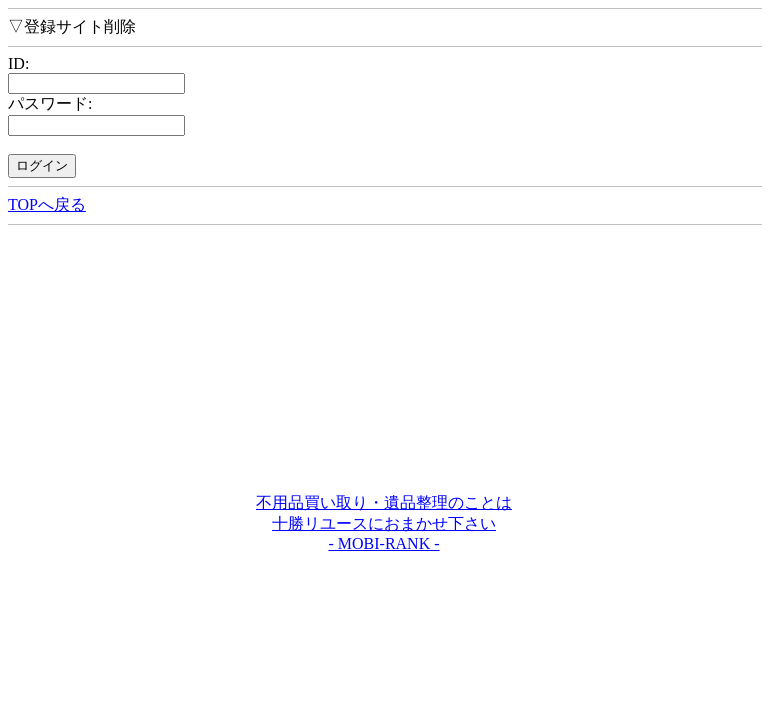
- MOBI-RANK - (383, 543)
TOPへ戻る (47, 204)
